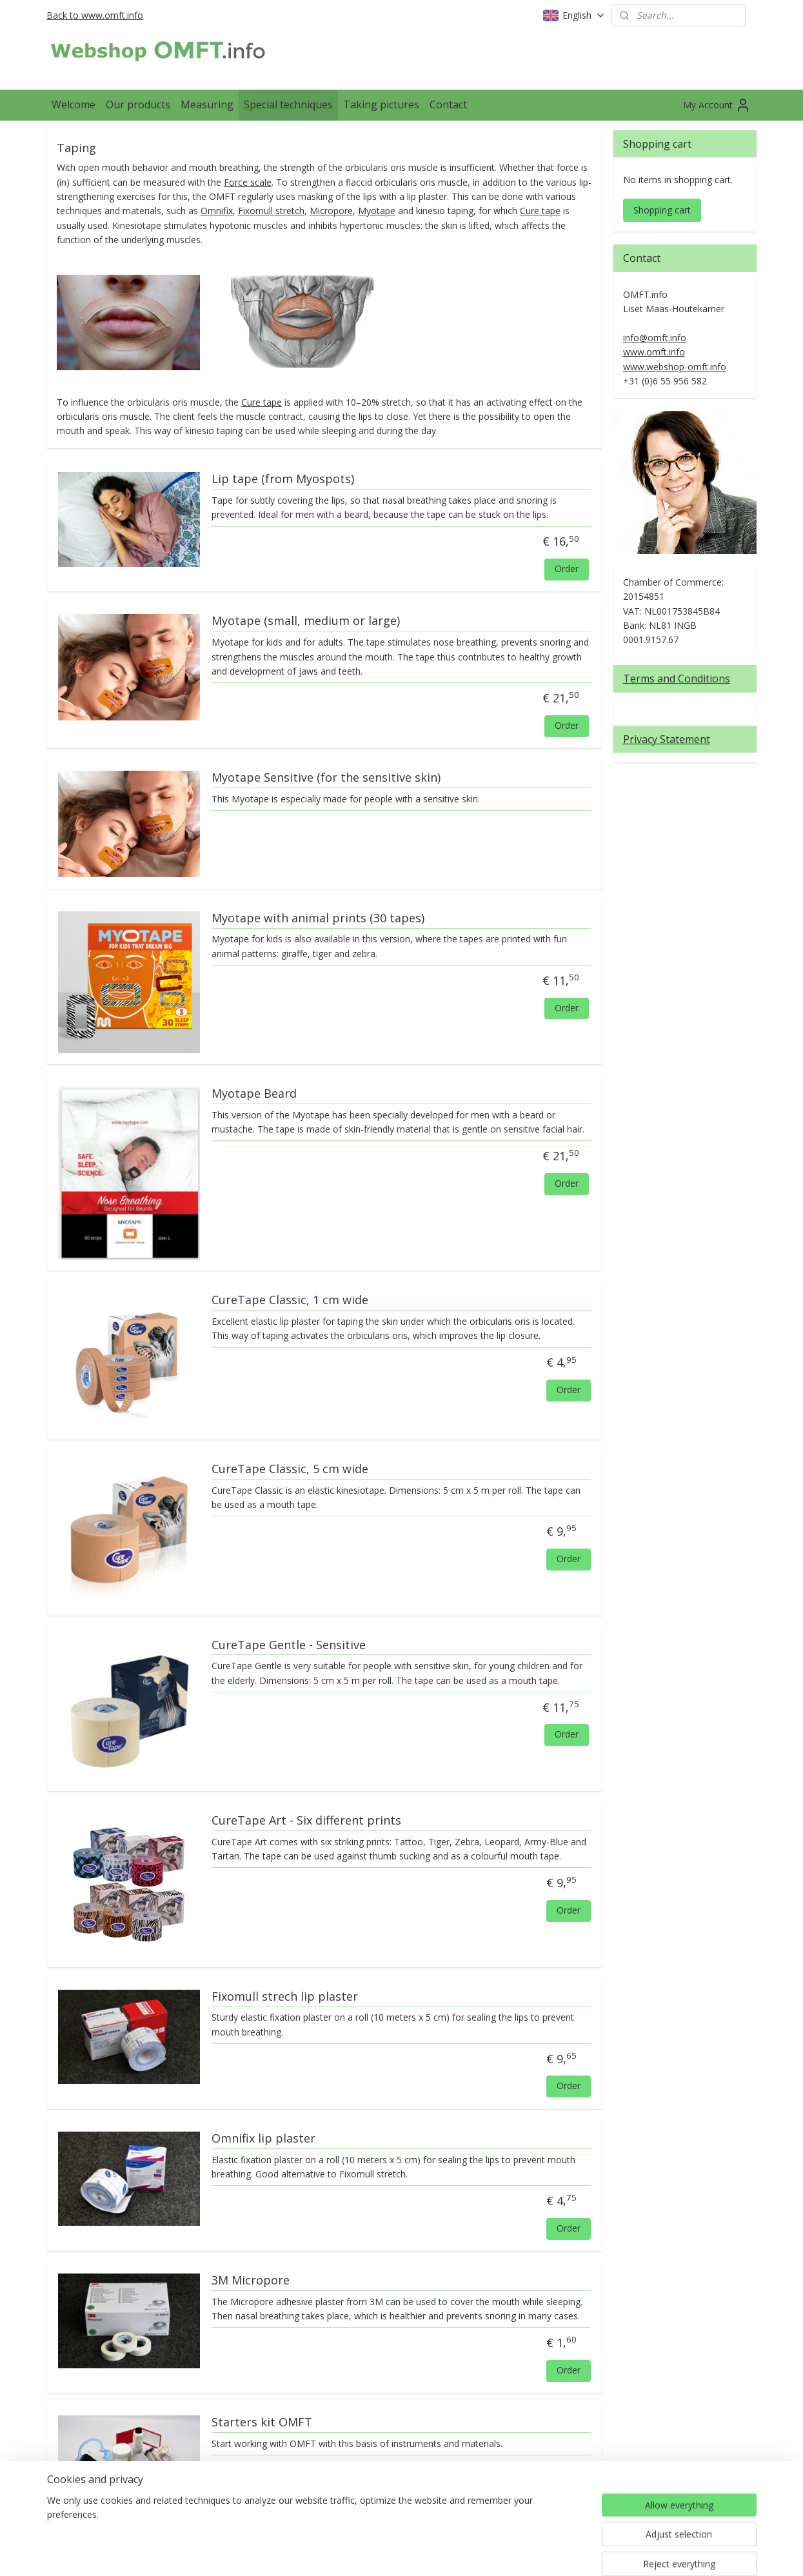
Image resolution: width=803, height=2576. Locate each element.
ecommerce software (440, 2552)
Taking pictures (381, 104)
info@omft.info (654, 338)
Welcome (73, 104)
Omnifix (216, 210)
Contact (448, 104)
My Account (717, 105)
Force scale (247, 182)
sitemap (362, 2552)
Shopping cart (662, 210)
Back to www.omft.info (94, 15)
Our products (138, 104)
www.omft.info (654, 352)
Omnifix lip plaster (263, 2139)
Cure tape (539, 210)
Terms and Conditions (676, 678)
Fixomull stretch (270, 210)
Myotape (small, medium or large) (305, 621)
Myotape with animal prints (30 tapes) (317, 918)
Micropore (330, 210)
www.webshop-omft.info (674, 367)
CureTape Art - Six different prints (306, 1821)
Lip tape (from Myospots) (282, 479)
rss (389, 2552)
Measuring (207, 104)
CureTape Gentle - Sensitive (288, 1645)
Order (567, 568)
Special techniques (288, 104)
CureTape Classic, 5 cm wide (289, 1469)
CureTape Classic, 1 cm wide (289, 1300)
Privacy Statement (666, 739)
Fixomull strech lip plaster (284, 1996)
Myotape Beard (253, 1094)
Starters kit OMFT (261, 2422)
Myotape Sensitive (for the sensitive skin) (325, 778)
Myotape (376, 210)
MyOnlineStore (554, 2552)
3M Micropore (250, 2281)
